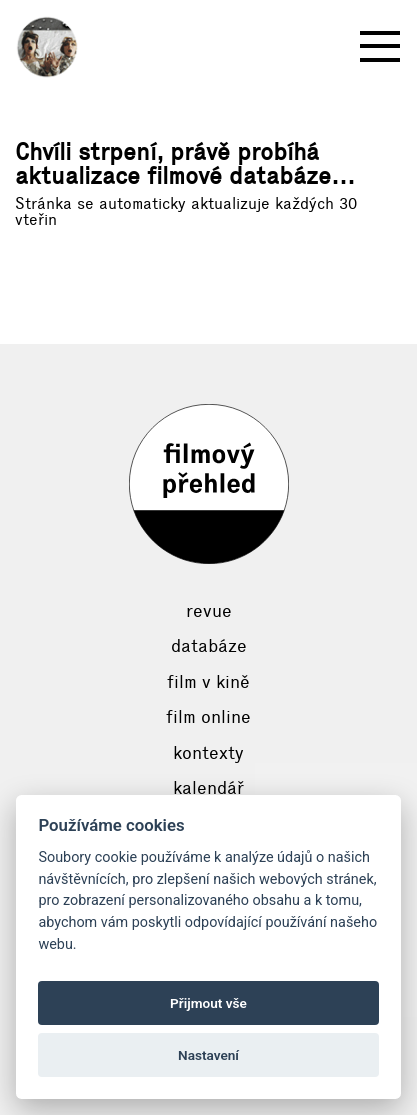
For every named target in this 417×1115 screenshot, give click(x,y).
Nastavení (208, 1055)
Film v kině (208, 682)
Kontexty (208, 753)
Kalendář (208, 788)
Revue (209, 611)
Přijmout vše (208, 1003)
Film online (208, 717)
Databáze (209, 646)
